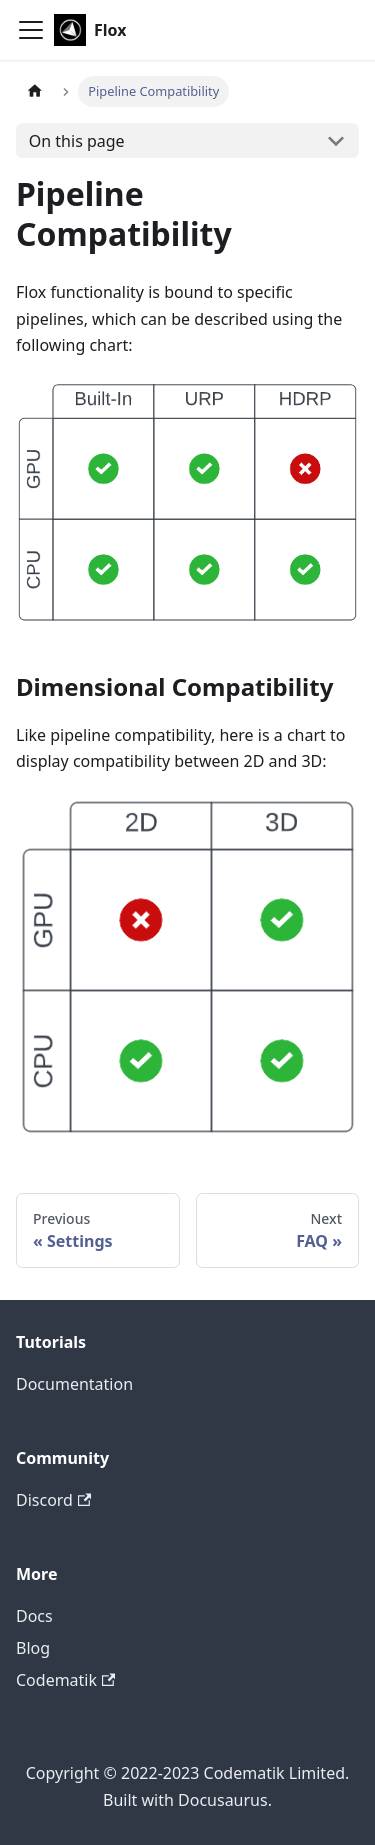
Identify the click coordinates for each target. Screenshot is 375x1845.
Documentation (74, 1384)
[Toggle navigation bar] (31, 30)
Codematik (65, 1680)
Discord (53, 1500)
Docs (34, 1616)
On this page (77, 141)
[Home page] (35, 91)
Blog (33, 1648)
